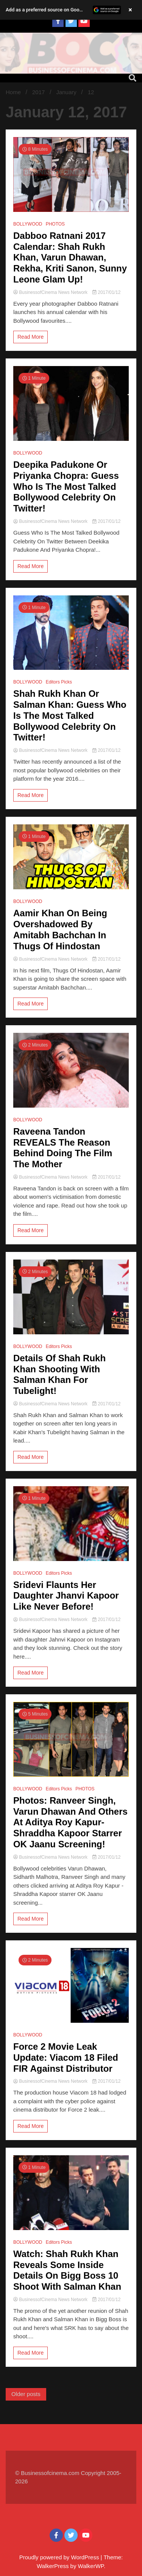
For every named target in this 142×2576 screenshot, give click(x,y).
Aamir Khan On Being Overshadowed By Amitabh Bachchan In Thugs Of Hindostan (60, 929)
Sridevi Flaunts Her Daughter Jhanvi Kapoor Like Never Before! (66, 1596)
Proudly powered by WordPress (60, 2557)
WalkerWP (91, 2566)
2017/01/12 (106, 292)
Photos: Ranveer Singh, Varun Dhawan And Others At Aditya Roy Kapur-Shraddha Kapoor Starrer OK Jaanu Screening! (70, 1822)
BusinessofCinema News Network (51, 292)
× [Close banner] (130, 10)
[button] (71, 10)
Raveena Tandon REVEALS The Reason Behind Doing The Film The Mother (62, 1147)
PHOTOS (55, 224)
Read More (30, 337)
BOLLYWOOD (27, 224)
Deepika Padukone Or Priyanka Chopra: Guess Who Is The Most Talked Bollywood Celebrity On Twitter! (66, 486)
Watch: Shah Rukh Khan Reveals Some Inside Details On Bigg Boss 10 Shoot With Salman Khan (67, 2270)
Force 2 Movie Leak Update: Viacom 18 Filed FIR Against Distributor (65, 2057)
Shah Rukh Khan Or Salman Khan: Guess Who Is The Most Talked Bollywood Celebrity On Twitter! (69, 715)
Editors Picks (59, 682)
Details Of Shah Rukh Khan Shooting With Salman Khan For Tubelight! (59, 1374)
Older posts (26, 2394)
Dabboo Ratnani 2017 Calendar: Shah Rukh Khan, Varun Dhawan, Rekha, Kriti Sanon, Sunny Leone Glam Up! (70, 257)
